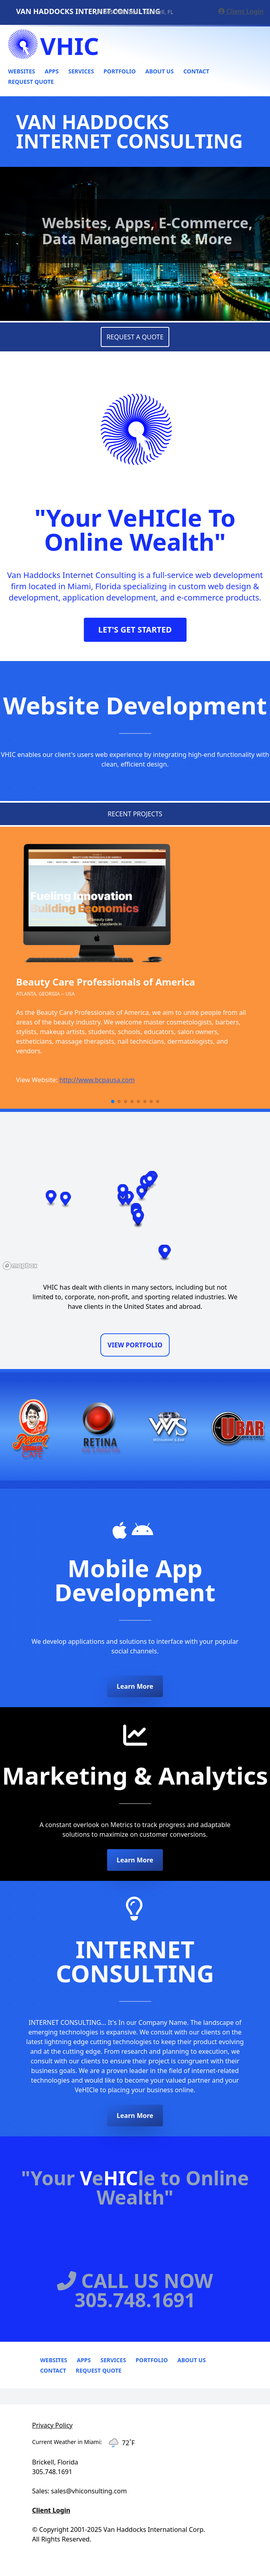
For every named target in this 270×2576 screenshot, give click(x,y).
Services (81, 71)
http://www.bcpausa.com (97, 1079)
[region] (135, 1192)
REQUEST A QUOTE (134, 337)
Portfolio (120, 71)
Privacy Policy (52, 2425)
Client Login (241, 11)
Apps (52, 71)
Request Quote (31, 81)
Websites (21, 71)
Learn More (135, 1686)
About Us (159, 71)
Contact (196, 71)
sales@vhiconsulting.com (89, 2491)
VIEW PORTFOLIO (135, 1345)
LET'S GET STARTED (135, 629)
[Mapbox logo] (20, 1265)
